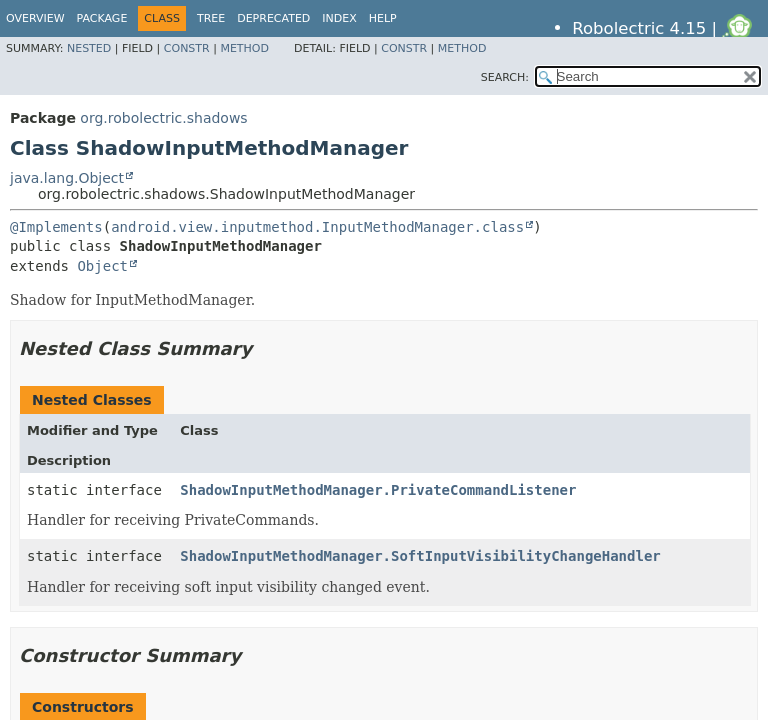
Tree (211, 18)
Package (102, 18)
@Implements (56, 227)
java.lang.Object (67, 178)
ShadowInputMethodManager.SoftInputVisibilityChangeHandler (420, 556)
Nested (89, 48)
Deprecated (273, 18)
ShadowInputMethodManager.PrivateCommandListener (378, 490)
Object (102, 266)
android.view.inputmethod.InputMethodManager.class (317, 227)
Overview (35, 18)
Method (244, 48)
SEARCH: (505, 77)
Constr (187, 48)
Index (339, 18)
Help (383, 18)
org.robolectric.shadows (163, 118)
